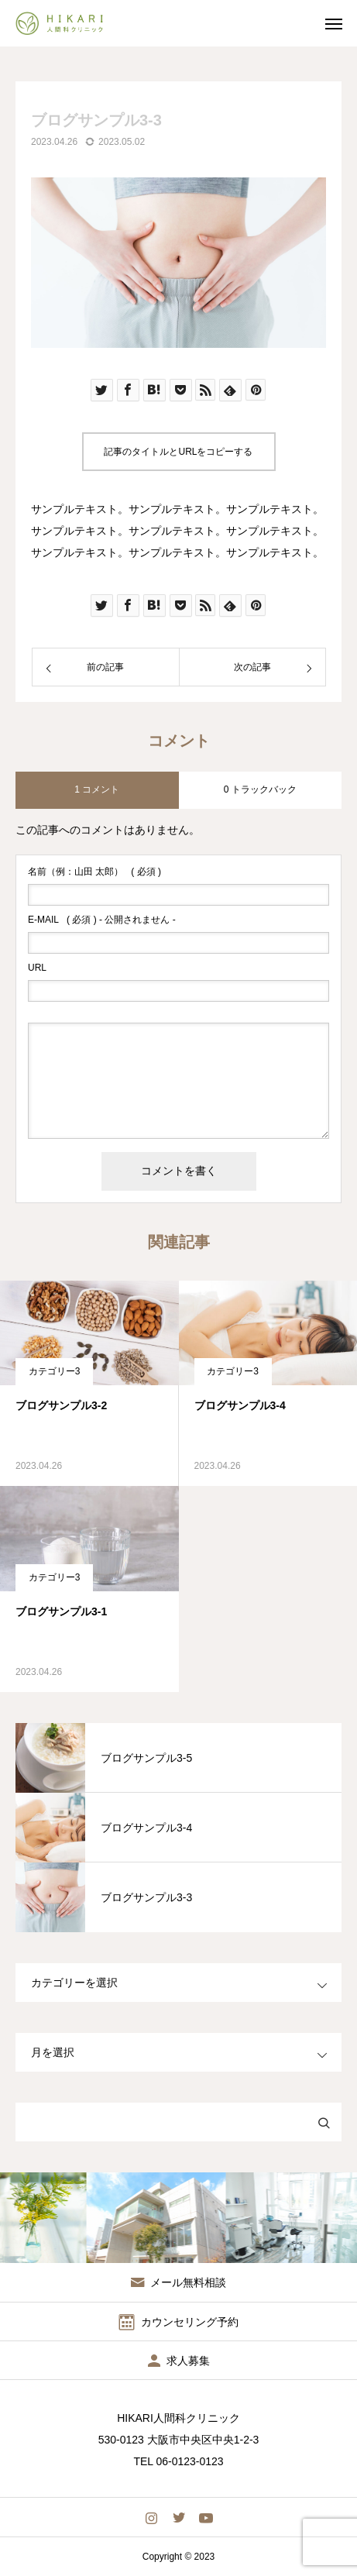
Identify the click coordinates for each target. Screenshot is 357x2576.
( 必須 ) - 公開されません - (102, 919)
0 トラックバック (260, 789)
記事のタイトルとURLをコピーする (178, 451)
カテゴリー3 (55, 1371)
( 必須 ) (94, 871)
